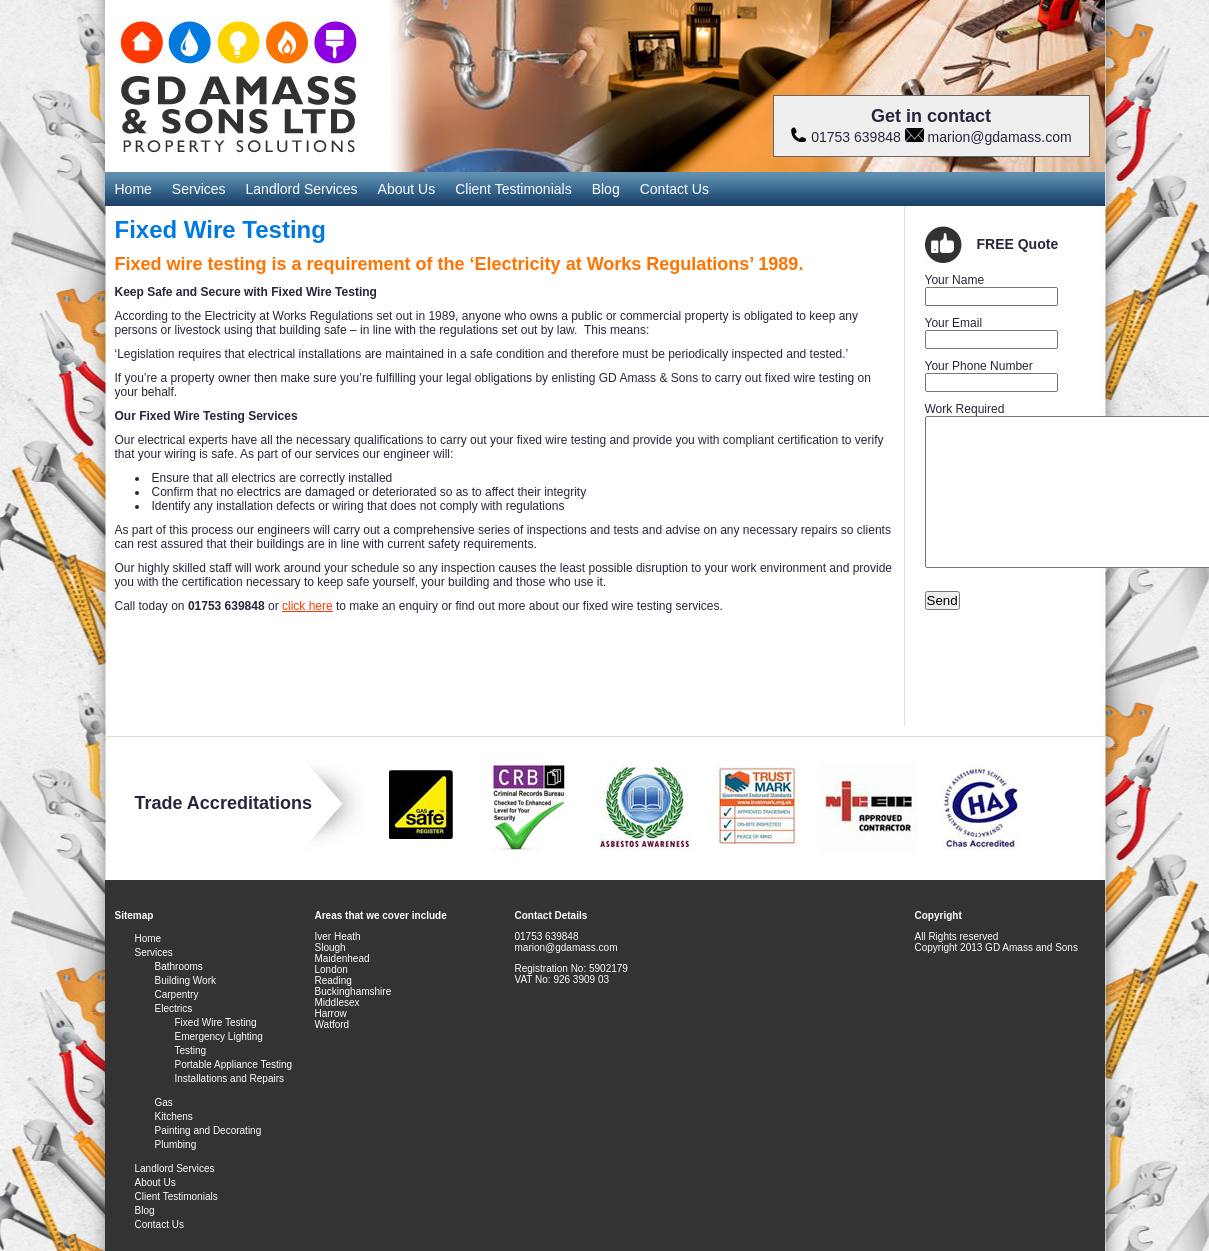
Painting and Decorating (208, 1130)
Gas (164, 1102)
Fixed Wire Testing (216, 1022)
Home (133, 189)
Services (199, 189)
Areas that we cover (362, 915)
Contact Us (674, 189)
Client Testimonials (513, 189)
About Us (407, 189)
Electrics (174, 1008)
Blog (606, 189)
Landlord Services (302, 189)
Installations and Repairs (230, 1078)
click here (307, 606)
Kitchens (174, 1116)
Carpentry (177, 994)
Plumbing (176, 1144)
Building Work (186, 980)
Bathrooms (179, 966)
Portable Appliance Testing (234, 1064)
